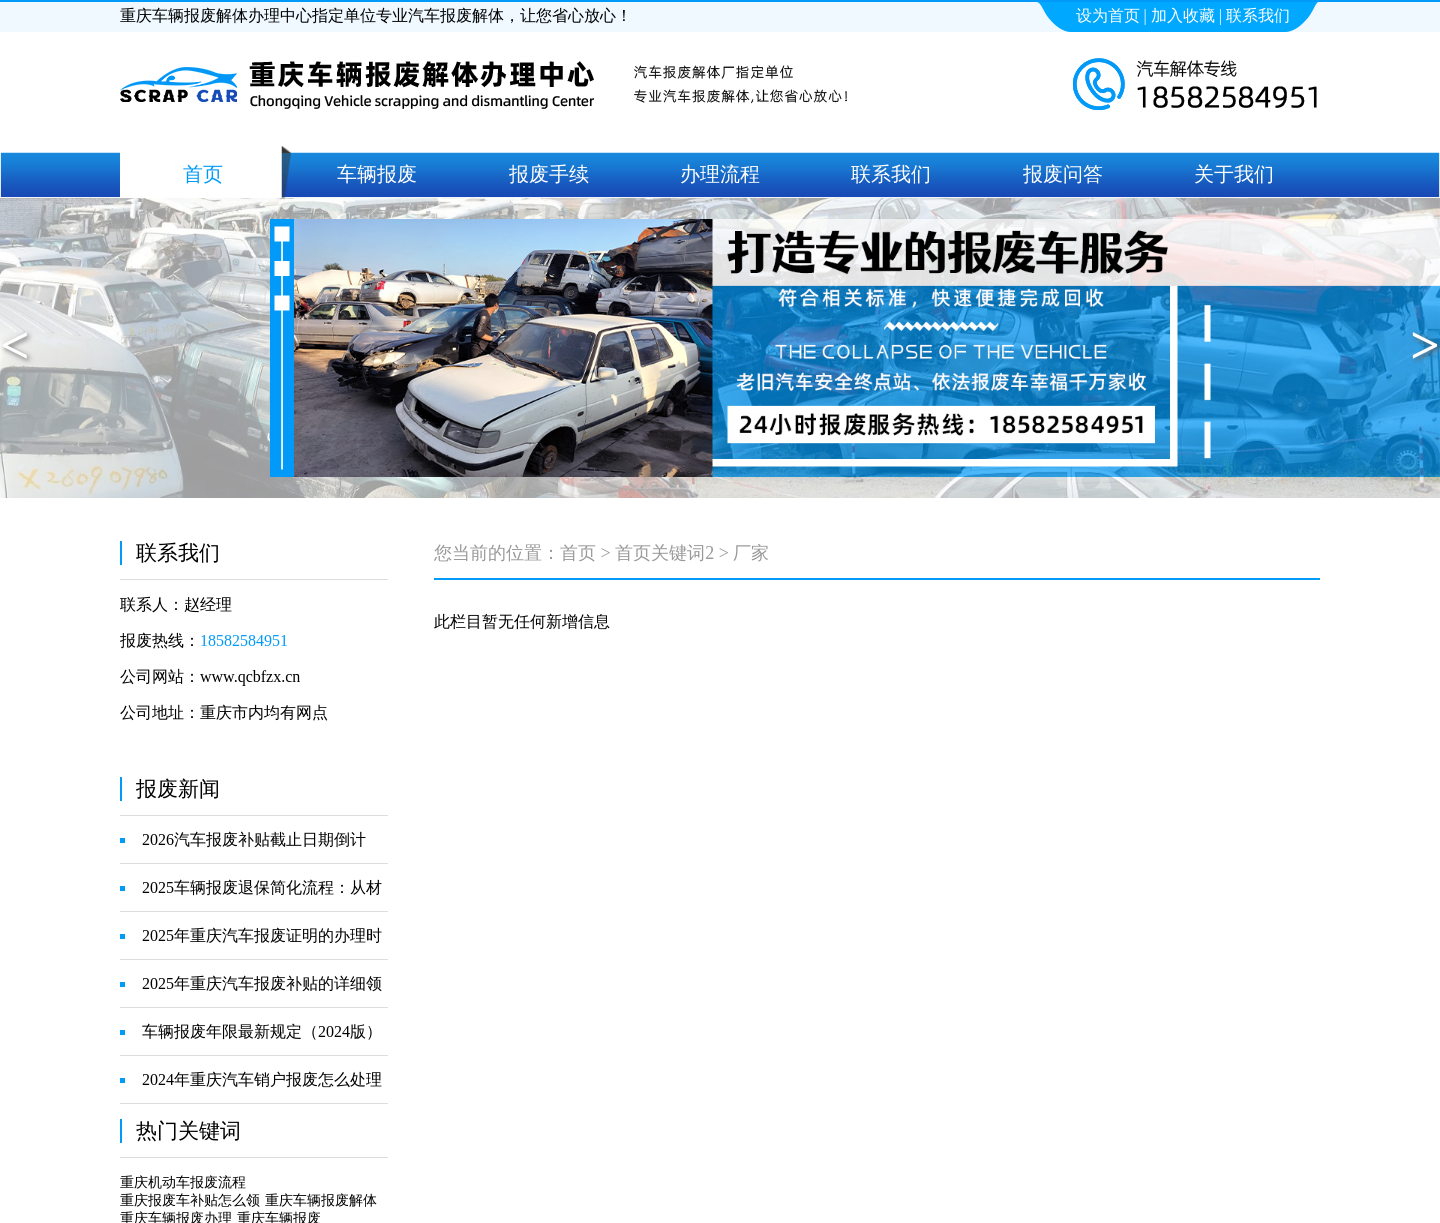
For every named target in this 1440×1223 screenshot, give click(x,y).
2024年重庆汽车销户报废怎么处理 (262, 1079)
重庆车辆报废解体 (321, 1200)
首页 (578, 553)
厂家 (751, 553)
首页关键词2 (664, 553)
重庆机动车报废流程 (183, 1182)
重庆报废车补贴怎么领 (190, 1200)
